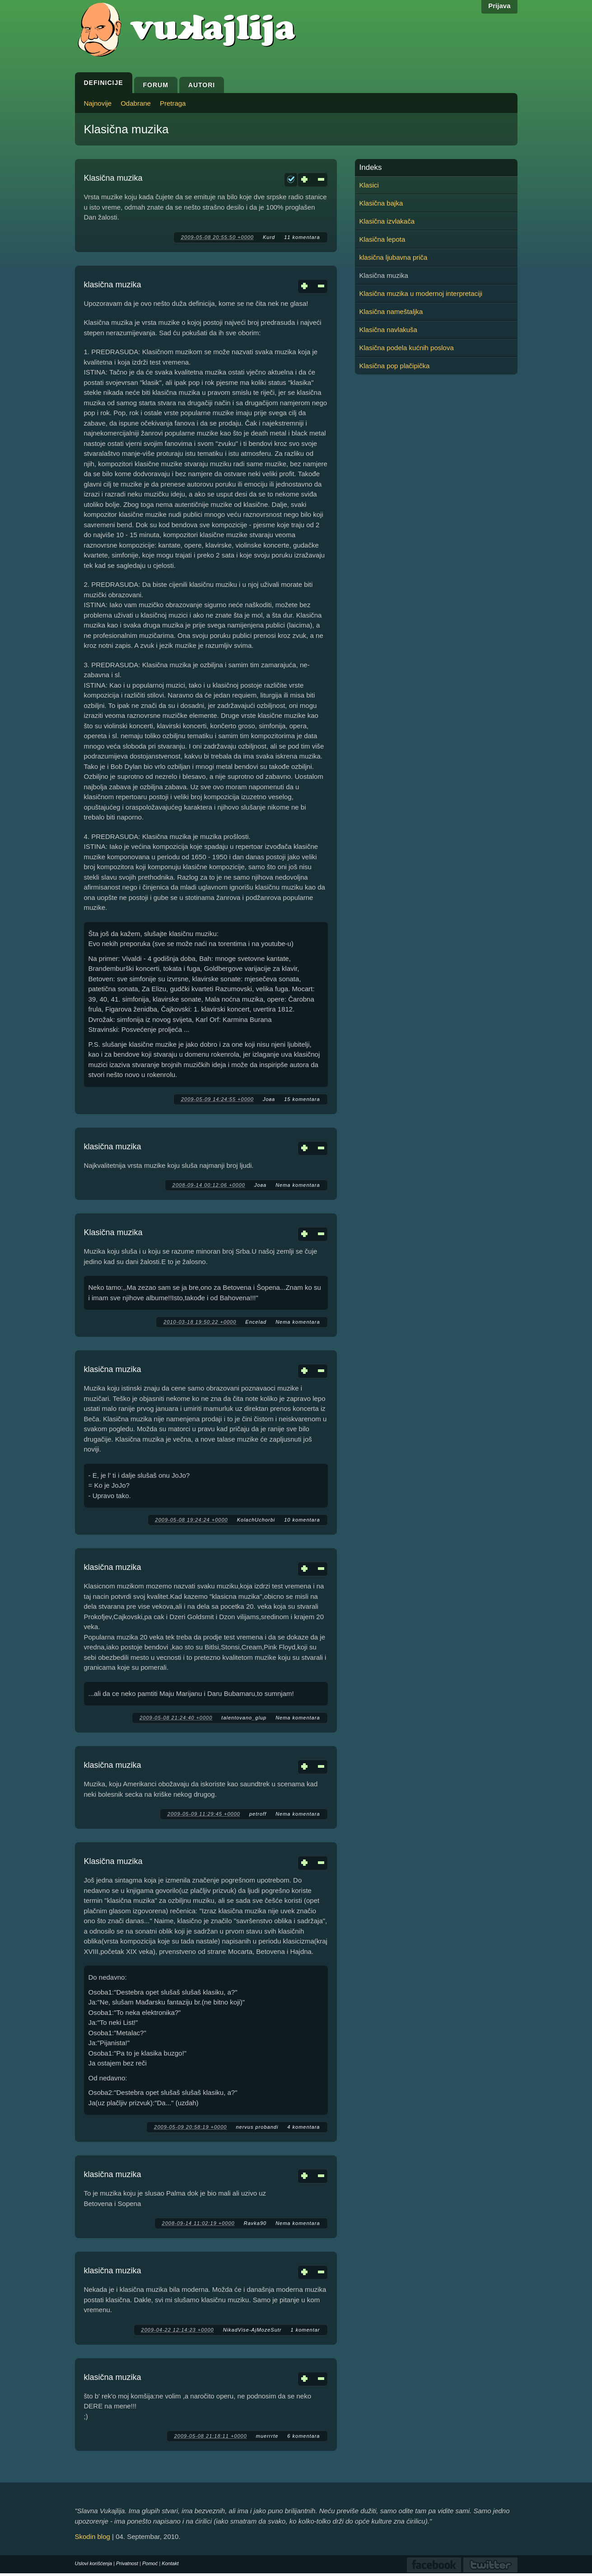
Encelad (255, 1322)
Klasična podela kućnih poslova (406, 347)
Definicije (103, 82)
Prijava (499, 5)
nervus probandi (257, 2127)
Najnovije (98, 103)
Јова (269, 1099)
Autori (201, 85)
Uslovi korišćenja (93, 2563)
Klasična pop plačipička (394, 366)
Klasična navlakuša (388, 329)
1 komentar (305, 2329)
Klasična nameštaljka (391, 311)
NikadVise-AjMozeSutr (252, 2329)
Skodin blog (92, 2536)
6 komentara (303, 2436)
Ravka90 (255, 2223)
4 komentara (303, 2127)
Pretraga (173, 103)
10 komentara (302, 1519)
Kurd (269, 237)
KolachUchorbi (256, 1519)
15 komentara (302, 1099)
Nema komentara (297, 1185)
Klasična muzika (113, 178)
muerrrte (267, 2436)
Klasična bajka (381, 203)
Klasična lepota (382, 239)
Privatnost (127, 2563)
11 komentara (302, 237)
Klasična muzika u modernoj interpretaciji (421, 293)
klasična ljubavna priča (393, 257)
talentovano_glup (243, 1717)
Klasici (369, 185)
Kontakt (170, 2563)
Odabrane (136, 103)
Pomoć (150, 2563)
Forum (155, 85)
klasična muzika (112, 284)
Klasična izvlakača (387, 221)
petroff (257, 1814)
